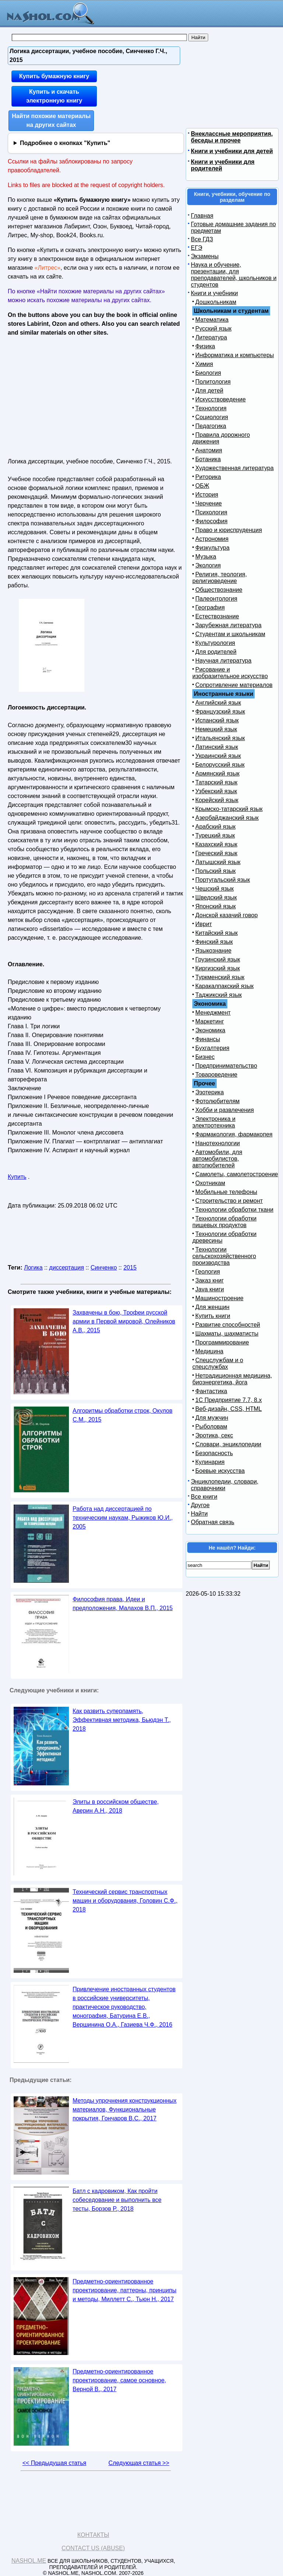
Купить (17, 1177)
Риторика (208, 477)
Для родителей (216, 652)
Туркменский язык (219, 977)
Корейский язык (216, 800)
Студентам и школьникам (230, 634)
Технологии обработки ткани (234, 1209)
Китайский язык (216, 933)
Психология (211, 512)
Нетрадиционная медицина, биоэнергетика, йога (232, 1378)
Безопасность (214, 1453)
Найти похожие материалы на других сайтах (51, 120)
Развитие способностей (227, 1325)
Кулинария (209, 1462)
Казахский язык (216, 844)
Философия (211, 521)
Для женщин (212, 1307)
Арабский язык (215, 826)
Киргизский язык (217, 968)
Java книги (209, 1289)
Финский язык (214, 942)
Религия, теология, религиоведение (219, 577)
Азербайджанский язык (227, 818)
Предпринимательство (226, 1066)
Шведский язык (216, 897)
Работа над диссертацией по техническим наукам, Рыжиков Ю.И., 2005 (123, 1518)
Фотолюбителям (217, 1101)
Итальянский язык (220, 738)
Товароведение (216, 1074)
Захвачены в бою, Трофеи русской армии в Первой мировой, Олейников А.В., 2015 (124, 1321)
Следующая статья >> (138, 2463)
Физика (205, 346)
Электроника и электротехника (213, 1122)
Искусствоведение (220, 399)
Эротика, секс (214, 1435)
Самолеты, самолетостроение (236, 1174)
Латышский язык (218, 862)
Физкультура (212, 548)
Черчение (208, 503)
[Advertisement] (71, 394)
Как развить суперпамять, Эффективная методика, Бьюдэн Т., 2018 (122, 1720)
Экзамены (205, 256)
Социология (211, 417)
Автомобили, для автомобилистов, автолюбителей (217, 1158)
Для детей (209, 390)
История (206, 494)
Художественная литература (234, 468)
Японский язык (215, 906)
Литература (211, 337)
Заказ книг (209, 1280)
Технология (211, 408)
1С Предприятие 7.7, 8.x (228, 1400)
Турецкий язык (215, 835)
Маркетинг (209, 1021)
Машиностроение (219, 1298)
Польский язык (215, 871)
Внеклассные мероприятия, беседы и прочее (232, 137)
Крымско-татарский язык (229, 809)
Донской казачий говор (226, 915)
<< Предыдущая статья (54, 2463)
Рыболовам (211, 1426)
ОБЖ (202, 486)
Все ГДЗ (202, 239)
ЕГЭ (196, 248)
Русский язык (213, 328)
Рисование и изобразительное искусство (230, 672)
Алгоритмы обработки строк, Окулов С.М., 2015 (122, 1415)
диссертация (66, 1267)
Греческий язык (216, 853)
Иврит (203, 924)
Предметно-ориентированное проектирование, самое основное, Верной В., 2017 (119, 2380)
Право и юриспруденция (228, 530)
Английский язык (218, 703)
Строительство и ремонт (229, 1201)
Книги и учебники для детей (232, 151)
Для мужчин (211, 1418)
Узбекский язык (216, 791)
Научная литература (223, 660)
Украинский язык (218, 756)
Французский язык (220, 711)
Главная (202, 216)
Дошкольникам (215, 302)
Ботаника (208, 459)
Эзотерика (209, 1092)
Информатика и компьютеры (234, 355)
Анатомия (208, 450)
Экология (208, 565)
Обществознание (218, 590)
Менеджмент (213, 1012)
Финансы (207, 1039)
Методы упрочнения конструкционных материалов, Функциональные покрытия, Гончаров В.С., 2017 (125, 2109)
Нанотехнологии (217, 1143)
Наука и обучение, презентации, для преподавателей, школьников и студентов (233, 275)
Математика (211, 320)
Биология (208, 373)
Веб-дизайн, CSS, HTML (228, 1409)
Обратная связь (212, 1522)
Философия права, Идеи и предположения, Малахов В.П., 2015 (123, 1603)
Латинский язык (216, 747)
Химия (204, 364)
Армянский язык (217, 773)
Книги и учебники (214, 293)
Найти (199, 1513)
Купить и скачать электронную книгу (54, 96)
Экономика (210, 1030)
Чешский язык (214, 888)
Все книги (204, 1497)
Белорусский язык (220, 765)
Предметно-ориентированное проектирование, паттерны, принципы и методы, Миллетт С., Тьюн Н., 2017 (125, 2290)
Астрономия (211, 539)
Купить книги (212, 1316)
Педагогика (210, 426)
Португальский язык (222, 880)
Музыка (205, 556)
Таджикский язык (218, 995)
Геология (207, 1271)
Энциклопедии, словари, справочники (224, 1484)
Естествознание (217, 616)
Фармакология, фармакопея (234, 1134)
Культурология (215, 643)
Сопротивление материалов (234, 685)
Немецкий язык (216, 729)
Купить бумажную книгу (54, 76)
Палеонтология (216, 598)
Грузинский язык (217, 959)
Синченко (104, 1267)
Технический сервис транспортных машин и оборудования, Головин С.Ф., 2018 (125, 1901)
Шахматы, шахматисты (226, 1333)
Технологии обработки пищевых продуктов (224, 1221)
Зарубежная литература (228, 625)
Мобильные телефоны (226, 1192)
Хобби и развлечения (224, 1110)
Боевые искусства (220, 1471)
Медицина (209, 1351)
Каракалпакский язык (224, 986)
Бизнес (205, 1057)
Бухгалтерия (212, 1048)
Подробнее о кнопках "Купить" (65, 143)
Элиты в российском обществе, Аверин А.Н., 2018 (116, 1806)
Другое (200, 1505)
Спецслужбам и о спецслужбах (217, 1363)
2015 (130, 1267)
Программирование (222, 1342)
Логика (33, 1267)
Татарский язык (216, 782)
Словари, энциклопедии (228, 1444)
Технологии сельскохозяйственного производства (224, 1256)
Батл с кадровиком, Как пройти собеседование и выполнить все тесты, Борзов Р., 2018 (117, 2200)
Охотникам (210, 1183)
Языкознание (213, 950)
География (210, 607)
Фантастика (211, 1391)
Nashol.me (28, 2561)
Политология (213, 382)
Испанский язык (217, 720)
